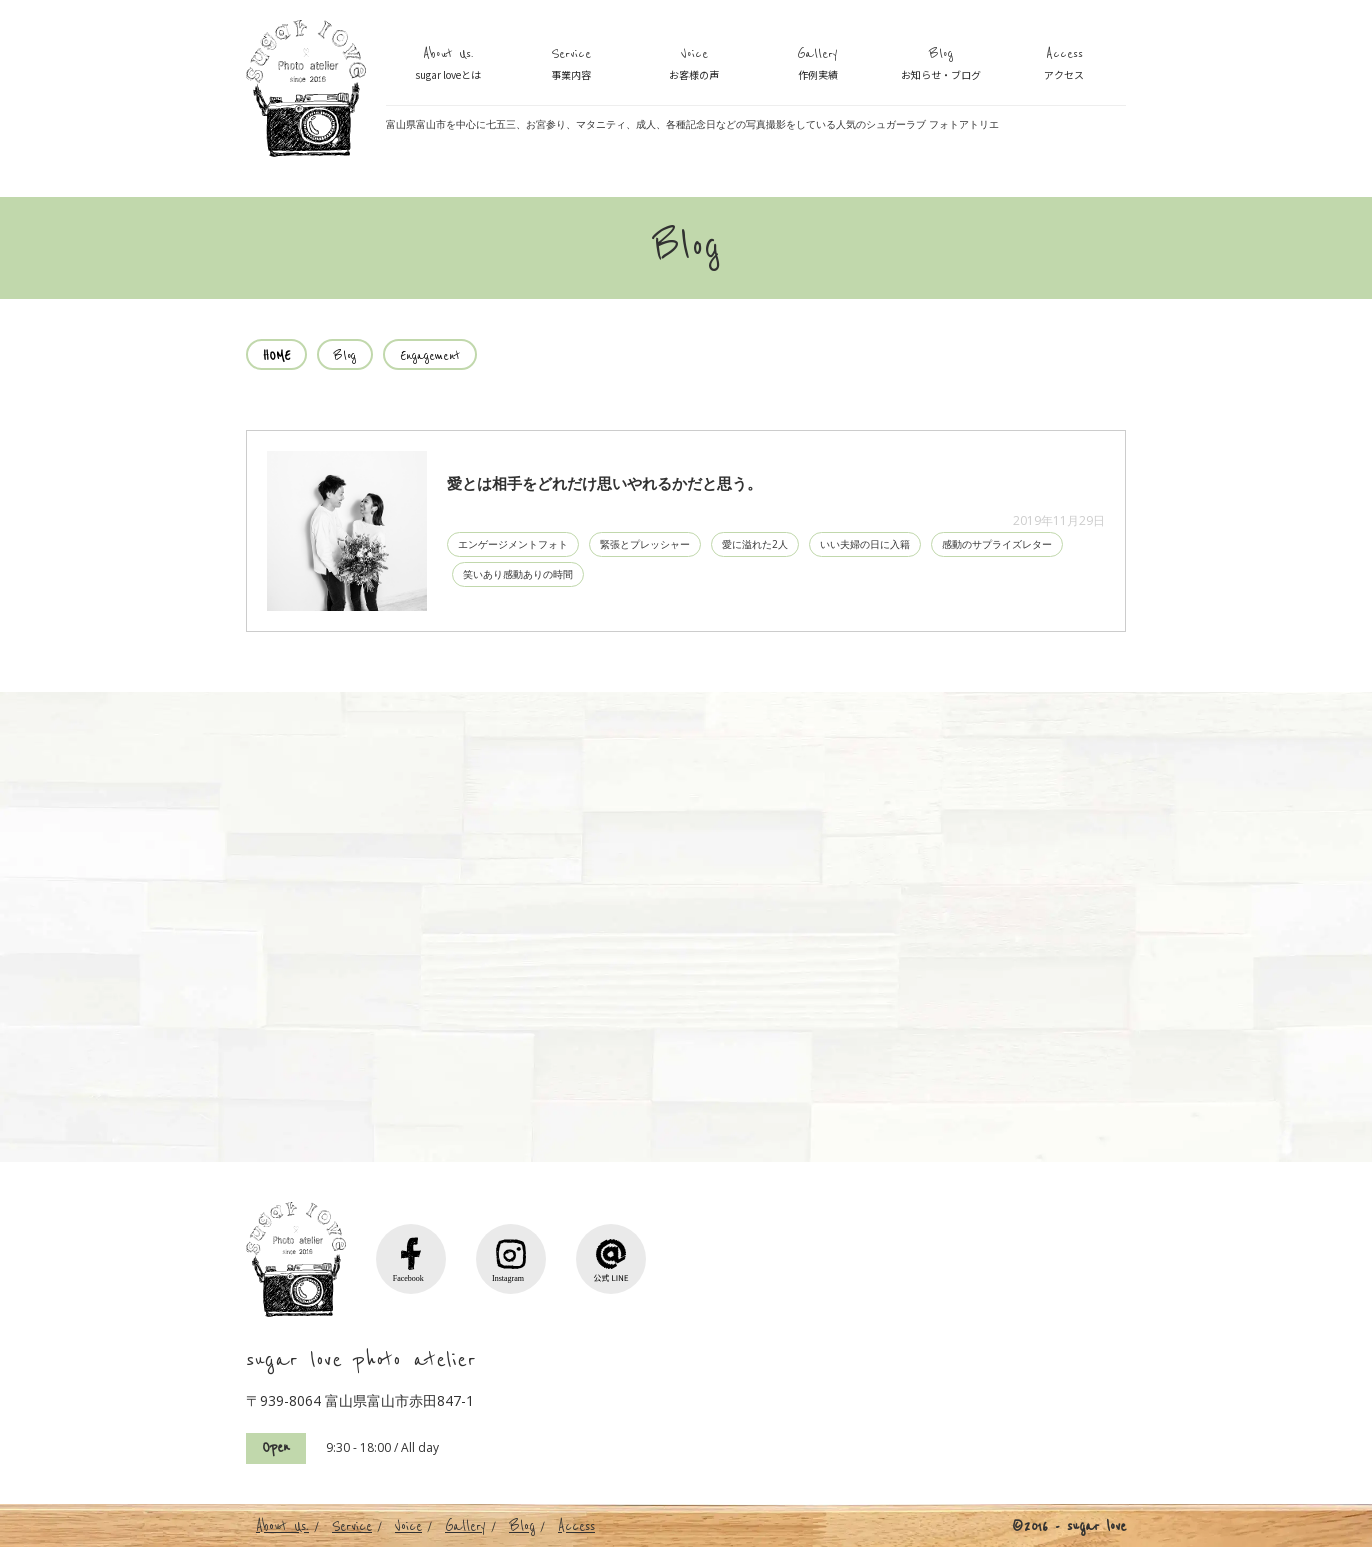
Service (571, 65)
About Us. (448, 65)
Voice (694, 65)
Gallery (818, 65)
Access (1064, 65)
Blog (941, 65)
